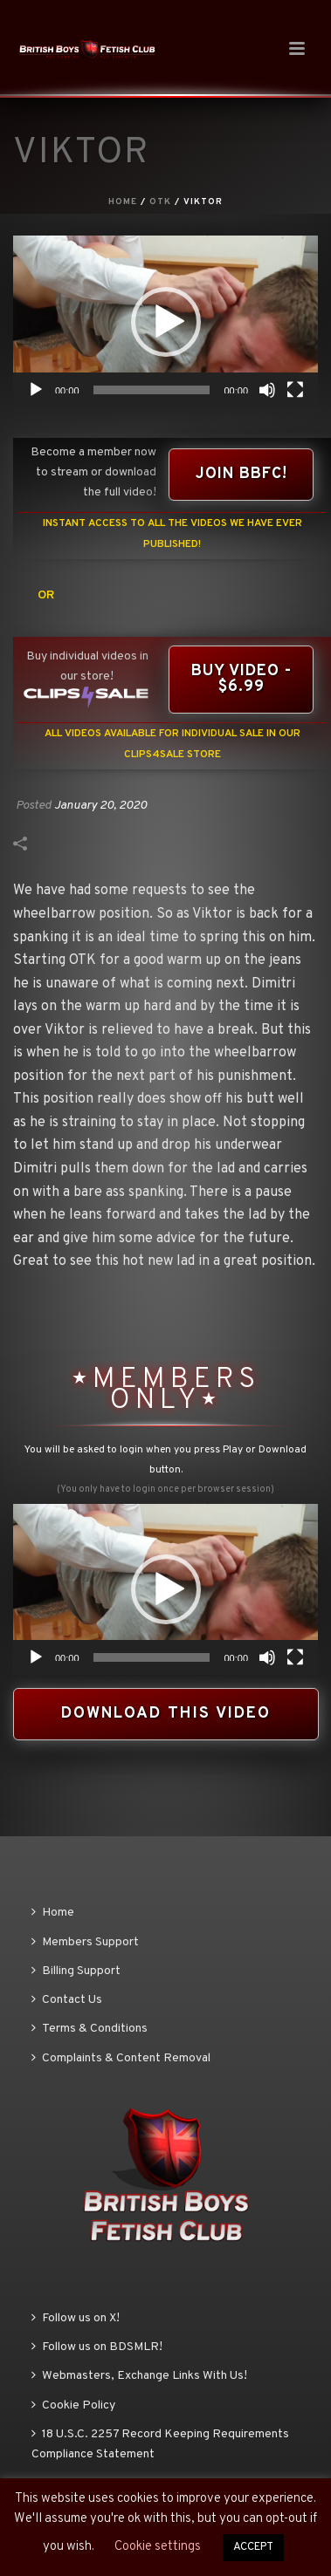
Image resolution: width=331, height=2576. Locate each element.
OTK (160, 202)
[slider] (151, 390)
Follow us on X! (75, 2318)
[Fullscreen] (295, 390)
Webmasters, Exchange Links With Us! (139, 2375)
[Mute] (267, 390)
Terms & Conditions (89, 2028)
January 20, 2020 (100, 805)
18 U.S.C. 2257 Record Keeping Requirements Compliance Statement (160, 2444)
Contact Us (66, 1999)
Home (122, 202)
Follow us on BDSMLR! (96, 2347)
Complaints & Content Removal (120, 2058)
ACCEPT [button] (253, 2547)
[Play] (36, 390)
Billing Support (76, 1971)
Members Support (85, 1942)
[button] (166, 322)
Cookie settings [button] (157, 2546)
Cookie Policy (73, 2405)
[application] (165, 321)
